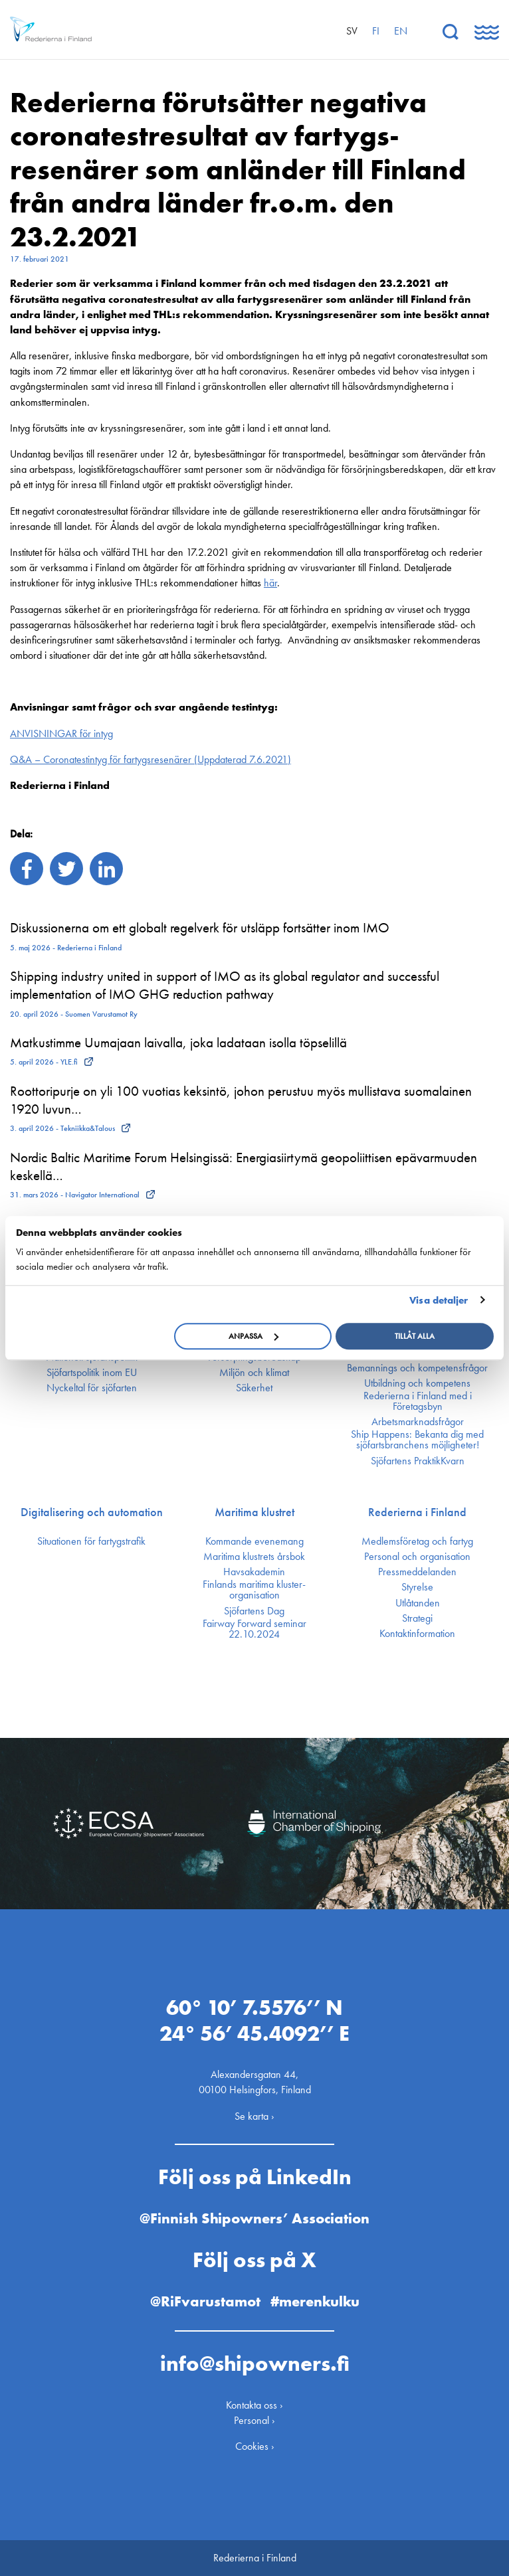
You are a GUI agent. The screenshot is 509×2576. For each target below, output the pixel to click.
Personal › (254, 2420)
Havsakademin (254, 1572)
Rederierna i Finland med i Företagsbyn (417, 1401)
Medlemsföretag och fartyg (417, 1541)
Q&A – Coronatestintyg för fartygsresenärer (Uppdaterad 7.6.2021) (150, 759)
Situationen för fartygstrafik (91, 1541)
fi (375, 31)
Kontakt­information (417, 1633)
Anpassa (253, 1336)
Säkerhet (254, 1388)
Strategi (417, 1618)
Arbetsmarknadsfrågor (417, 1422)
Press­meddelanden (417, 1572)
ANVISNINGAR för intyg (61, 733)
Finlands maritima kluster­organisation (254, 1589)
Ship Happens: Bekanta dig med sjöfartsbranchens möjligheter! (417, 1439)
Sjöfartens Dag (254, 1611)
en (400, 31)
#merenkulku (314, 2301)
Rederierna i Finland (417, 1512)
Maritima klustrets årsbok (254, 1556)
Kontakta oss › (254, 2405)
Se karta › (254, 2115)
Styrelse (417, 1587)
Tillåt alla (415, 1336)
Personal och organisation (417, 1556)
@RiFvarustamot (205, 2301)
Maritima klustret (254, 1512)
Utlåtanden (417, 1603)
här (270, 583)
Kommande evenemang (254, 1541)
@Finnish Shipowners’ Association (254, 2218)
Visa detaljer (438, 1300)
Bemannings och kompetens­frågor (417, 1368)
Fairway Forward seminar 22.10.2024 (254, 1629)
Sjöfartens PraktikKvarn (417, 1461)
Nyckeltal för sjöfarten (92, 1388)
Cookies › (254, 2446)
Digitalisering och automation (92, 1512)
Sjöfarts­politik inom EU (92, 1372)
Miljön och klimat (254, 1372)
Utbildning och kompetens (417, 1383)
